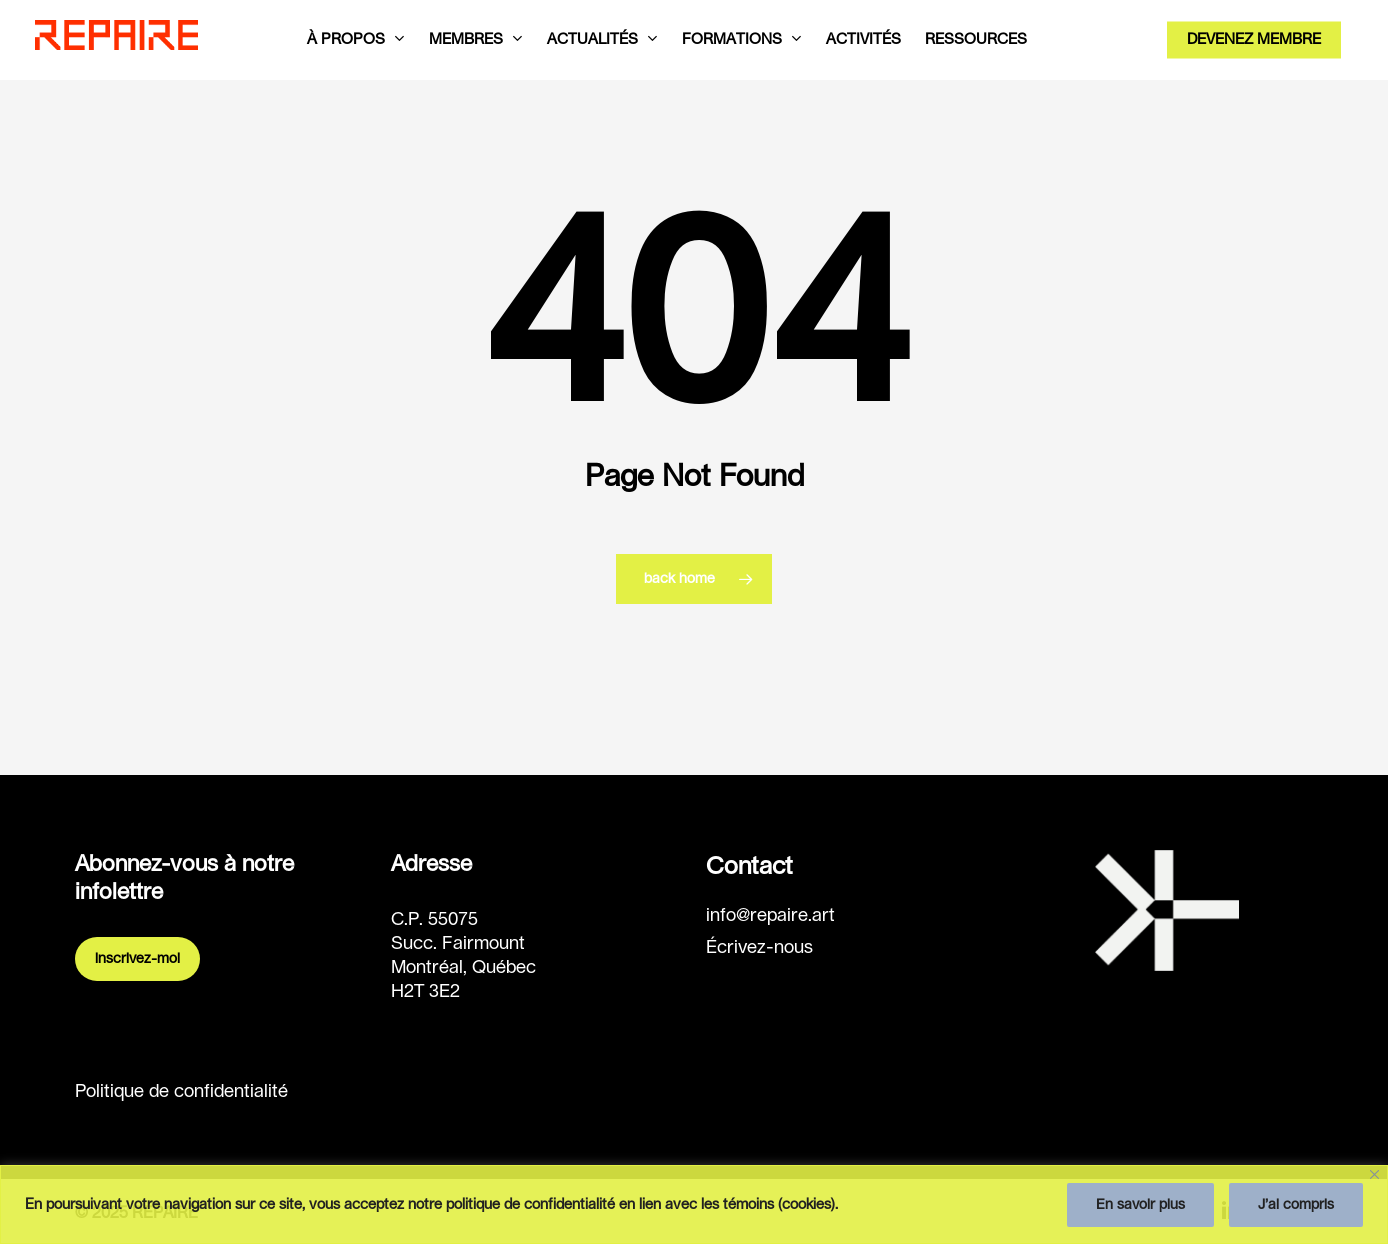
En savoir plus (1140, 1205)
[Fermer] (1374, 1174)
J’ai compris (1296, 1205)
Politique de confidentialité (181, 1092)
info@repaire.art (770, 916)
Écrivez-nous (759, 948)
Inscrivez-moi (137, 959)
